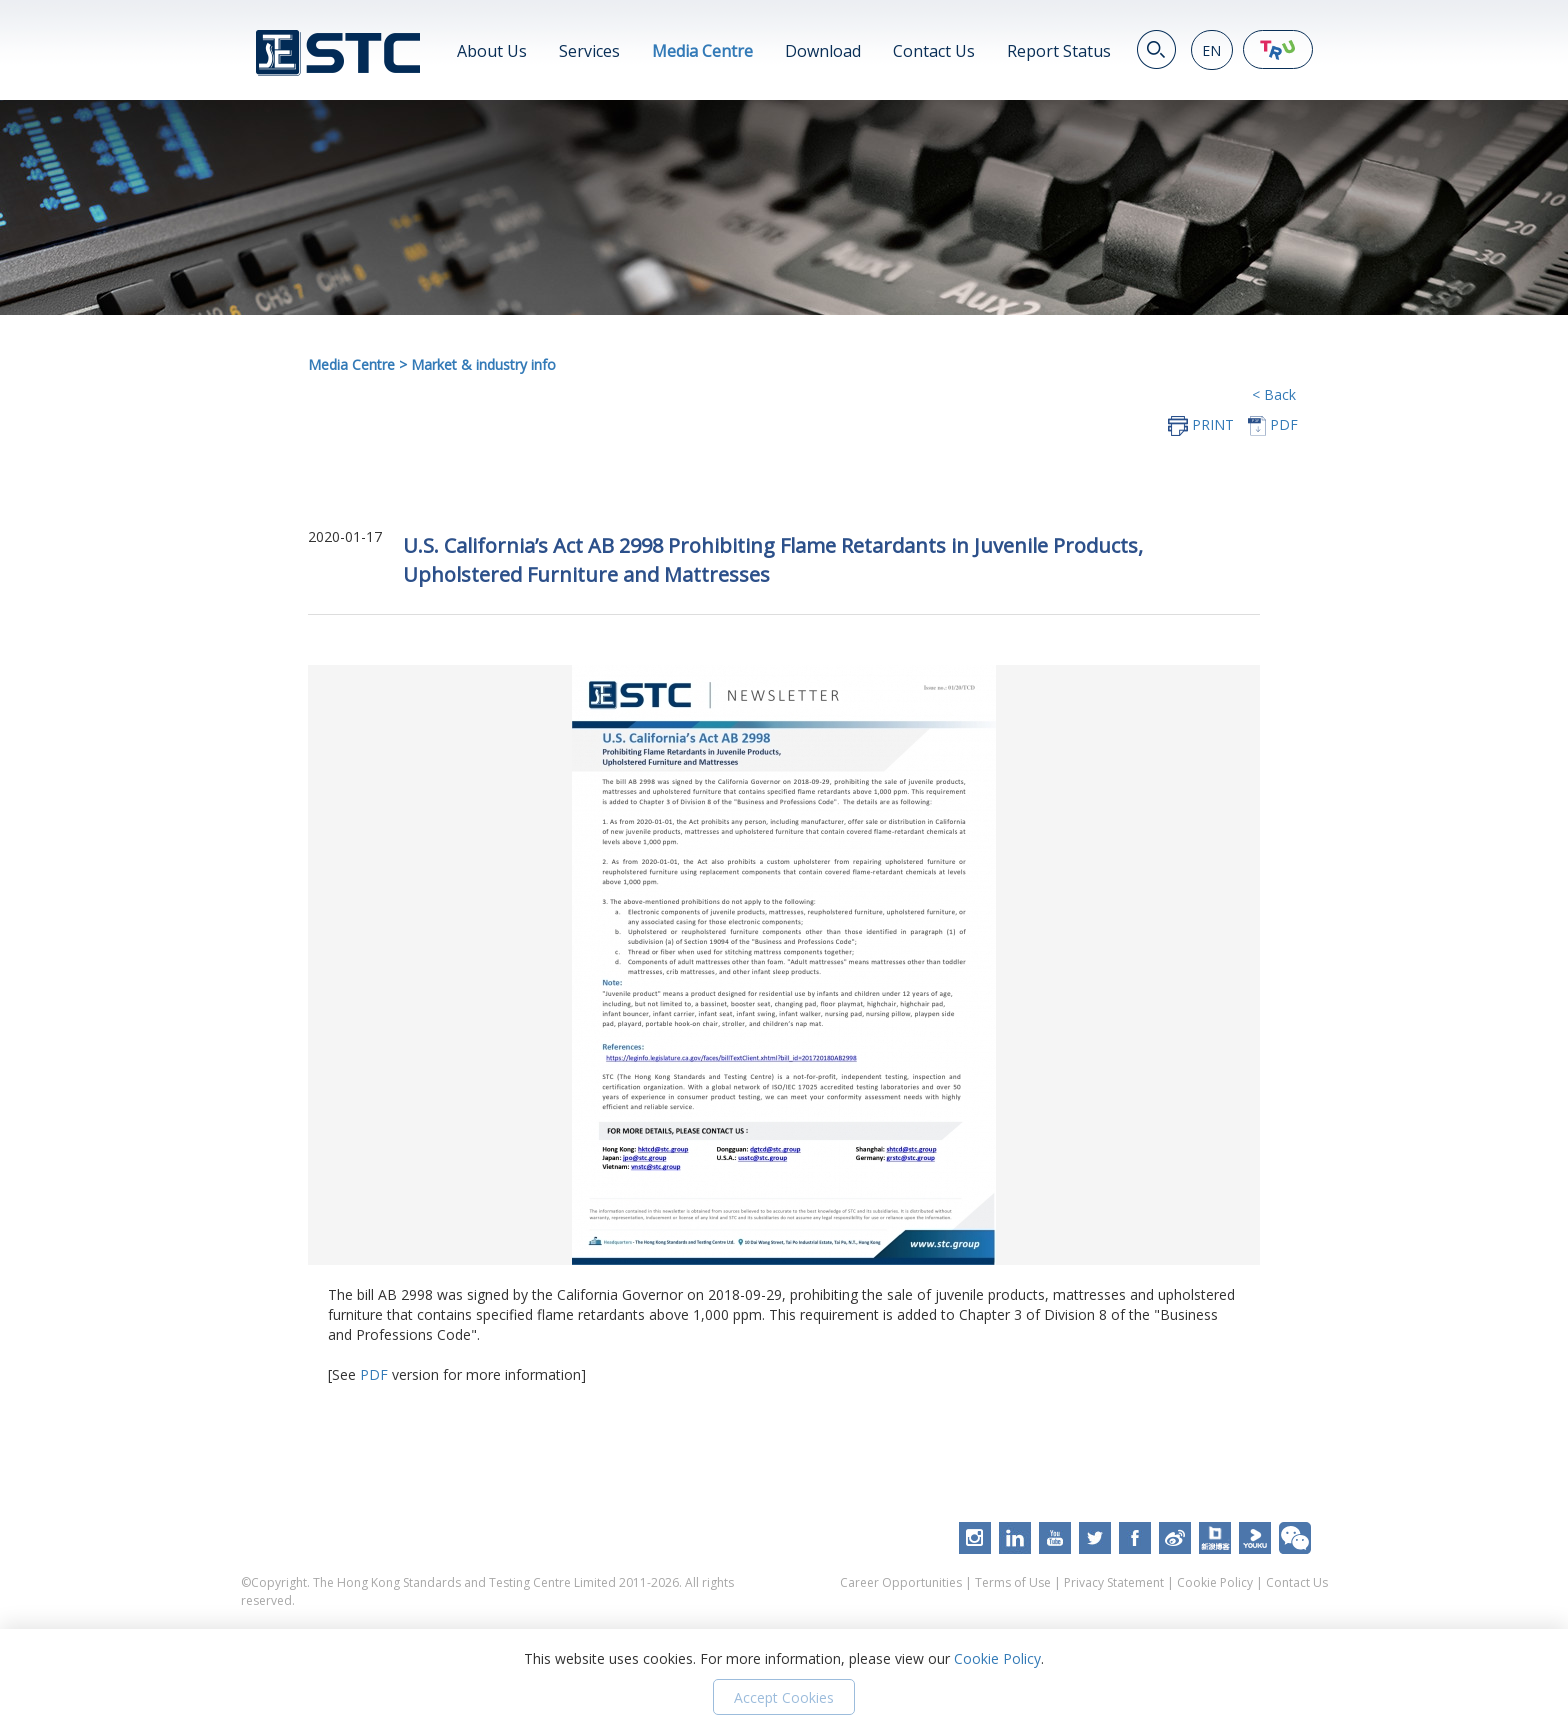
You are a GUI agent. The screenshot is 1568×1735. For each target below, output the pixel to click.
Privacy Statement (1114, 1582)
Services (589, 51)
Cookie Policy (1215, 1582)
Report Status (1059, 51)
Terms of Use (1013, 1582)
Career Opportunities (901, 1582)
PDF (374, 1374)
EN (1211, 50)
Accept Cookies (784, 1697)
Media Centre (702, 51)
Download (823, 51)
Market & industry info (483, 364)
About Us (492, 51)
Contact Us (934, 51)
